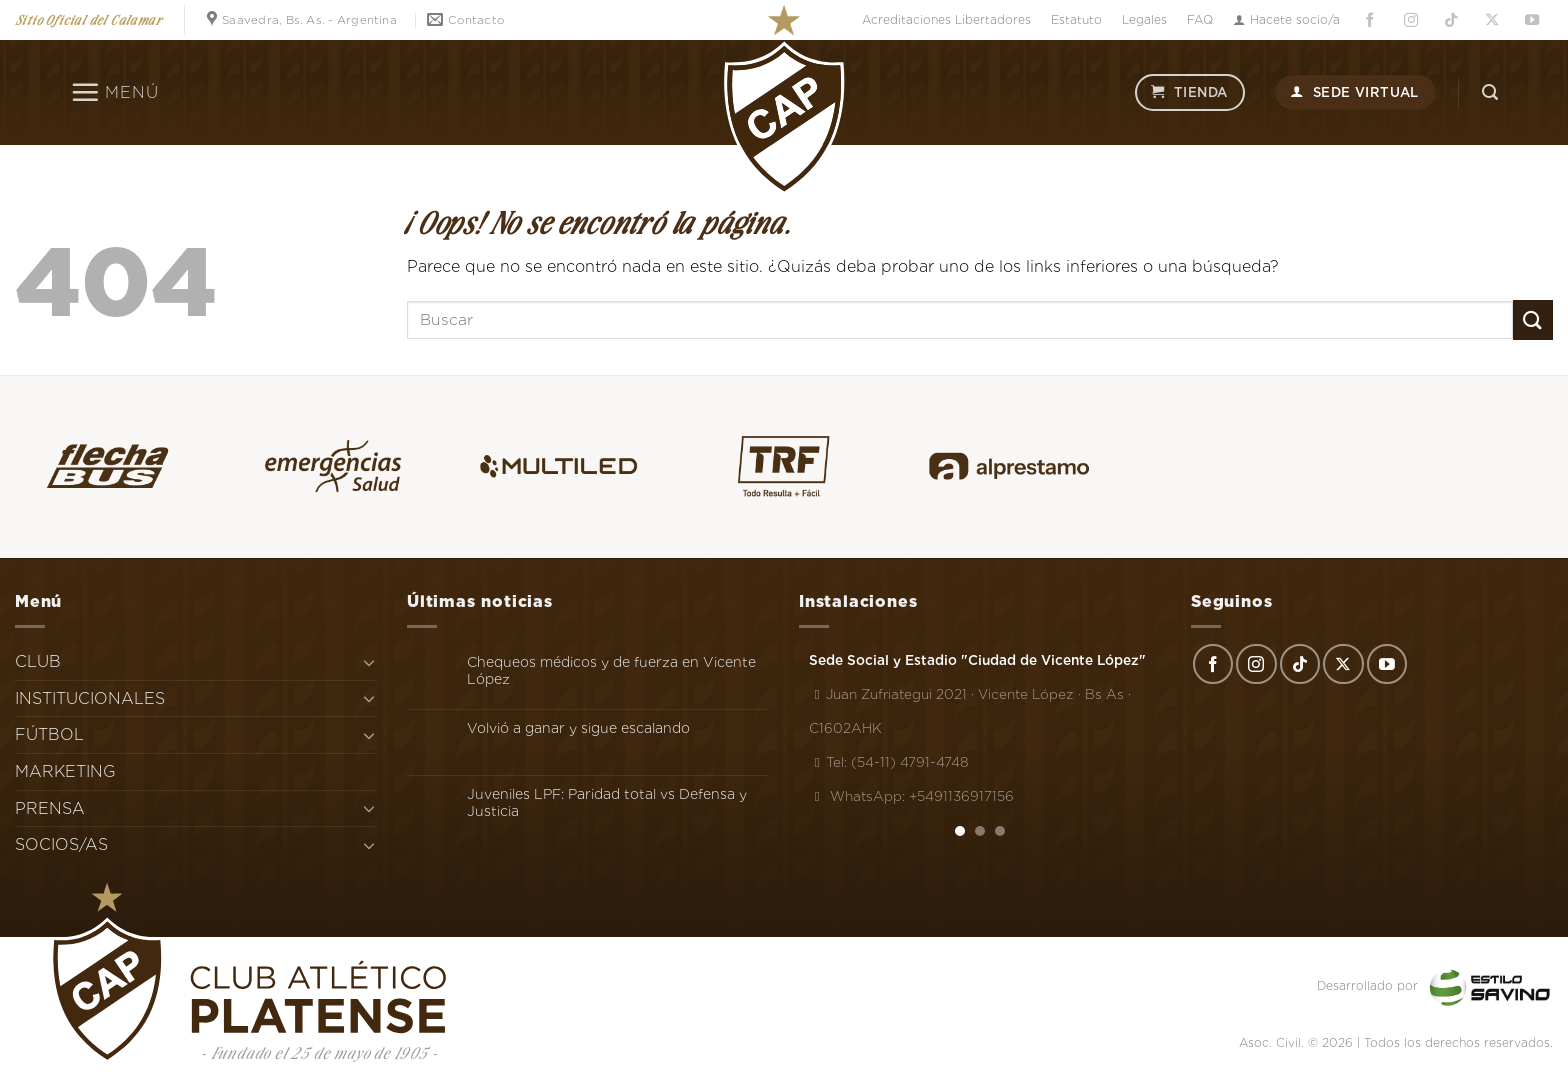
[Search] (1490, 92)
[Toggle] (369, 662)
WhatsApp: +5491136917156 (911, 796)
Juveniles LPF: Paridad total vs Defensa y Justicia (607, 802)
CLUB (38, 661)
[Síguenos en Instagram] (1411, 20)
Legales (1144, 19)
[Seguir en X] (1492, 20)
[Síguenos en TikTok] (1451, 20)
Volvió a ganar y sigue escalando (578, 728)
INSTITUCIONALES (90, 698)
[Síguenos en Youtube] (1533, 20)
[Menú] (114, 92)
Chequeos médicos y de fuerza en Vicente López (611, 670)
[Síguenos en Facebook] (1370, 20)
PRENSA (50, 808)
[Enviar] (1533, 319)
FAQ (1200, 19)
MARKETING (65, 771)
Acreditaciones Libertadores (946, 19)
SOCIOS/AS (61, 844)
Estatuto (1076, 19)
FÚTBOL (49, 734)
